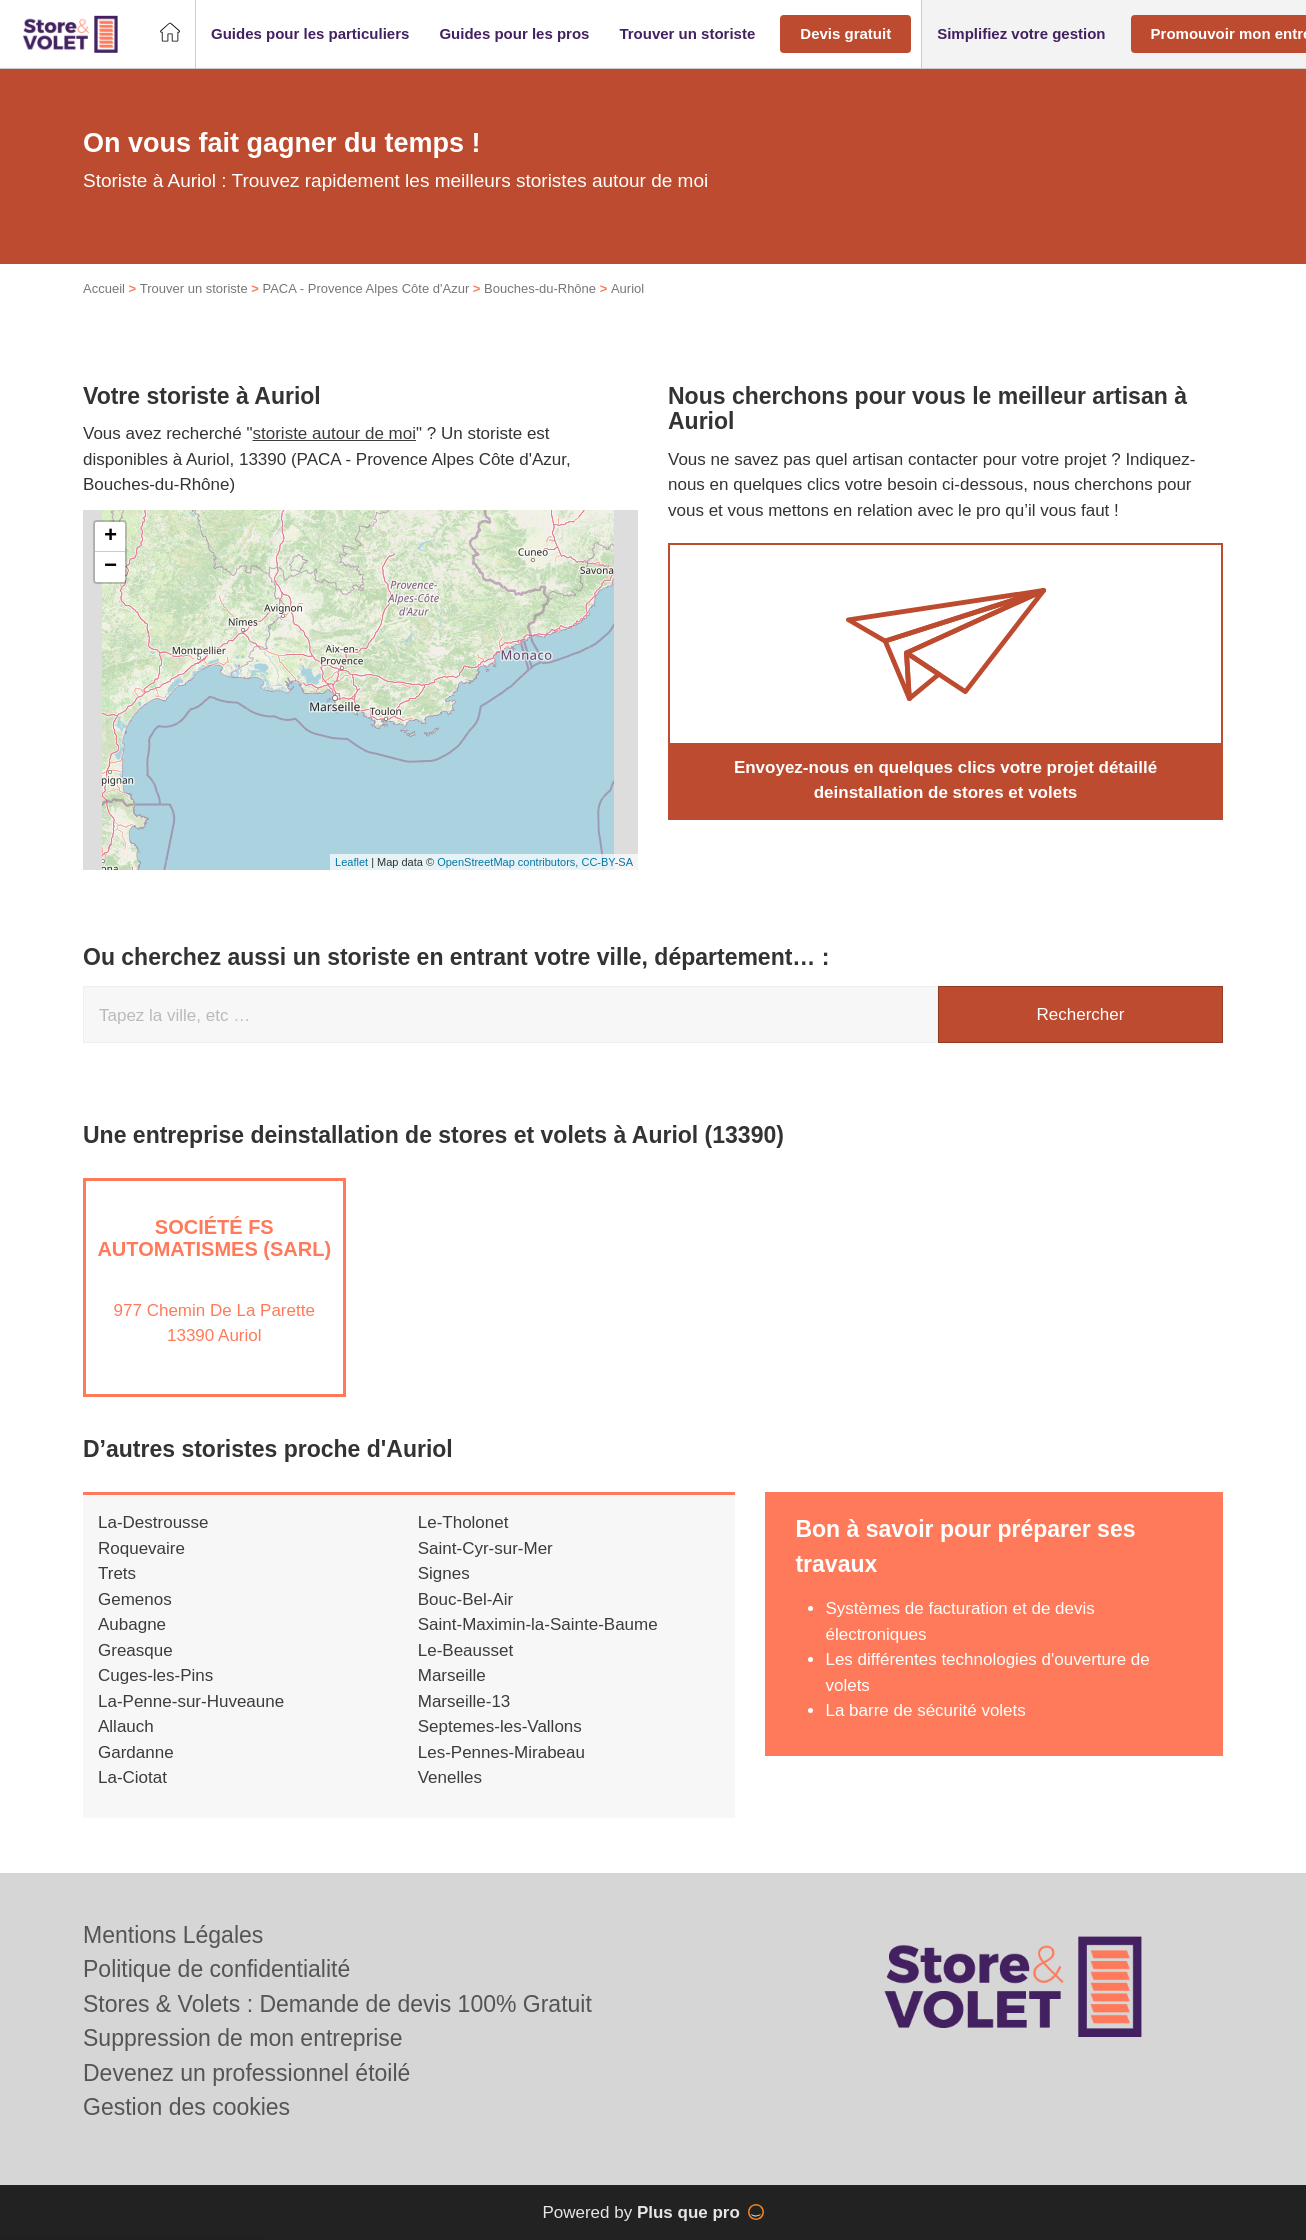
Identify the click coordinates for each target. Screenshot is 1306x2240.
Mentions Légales (173, 1935)
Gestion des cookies (186, 2107)
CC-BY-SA (607, 862)
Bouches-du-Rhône (540, 288)
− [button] (110, 567)
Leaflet (351, 862)
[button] (310, 34)
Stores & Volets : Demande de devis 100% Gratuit (337, 2004)
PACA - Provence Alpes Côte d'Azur (365, 288)
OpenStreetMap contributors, (509, 862)
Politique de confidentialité (216, 1969)
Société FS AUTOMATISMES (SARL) (214, 1238)
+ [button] (110, 537)
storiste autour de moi (334, 433)
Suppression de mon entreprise (243, 2038)
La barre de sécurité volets (925, 1710)
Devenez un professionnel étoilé (246, 2073)
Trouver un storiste (194, 288)
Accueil (104, 288)
